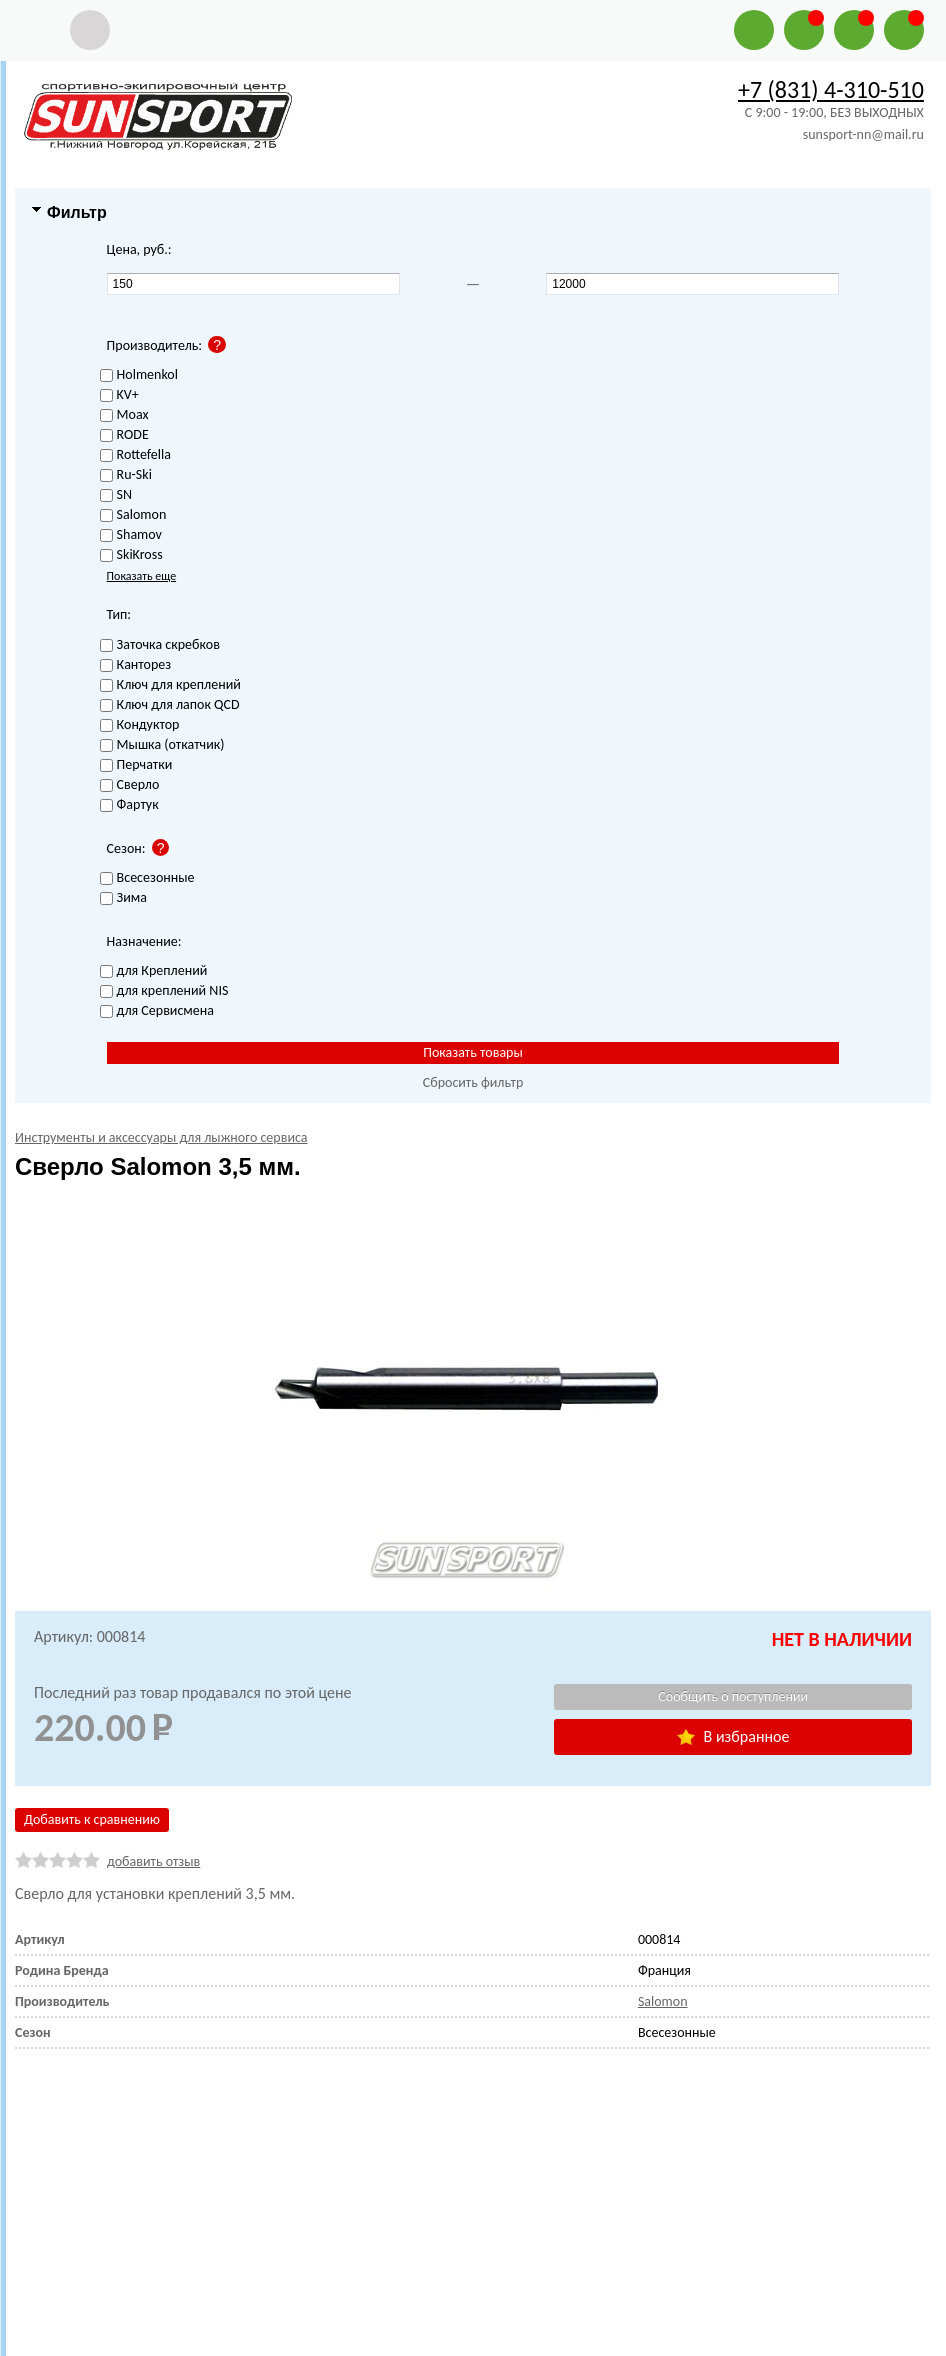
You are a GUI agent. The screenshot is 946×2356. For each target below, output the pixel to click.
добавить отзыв (153, 1861)
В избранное (733, 1736)
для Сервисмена (157, 1011)
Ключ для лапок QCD (170, 705)
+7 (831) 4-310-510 (831, 89)
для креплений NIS (164, 991)
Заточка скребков (160, 645)
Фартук (129, 805)
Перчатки (136, 765)
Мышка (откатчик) (162, 745)
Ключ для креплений (170, 685)
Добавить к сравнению (92, 1819)
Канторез (136, 665)
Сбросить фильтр (473, 1082)
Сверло (130, 785)
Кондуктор (140, 725)
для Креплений (154, 971)
